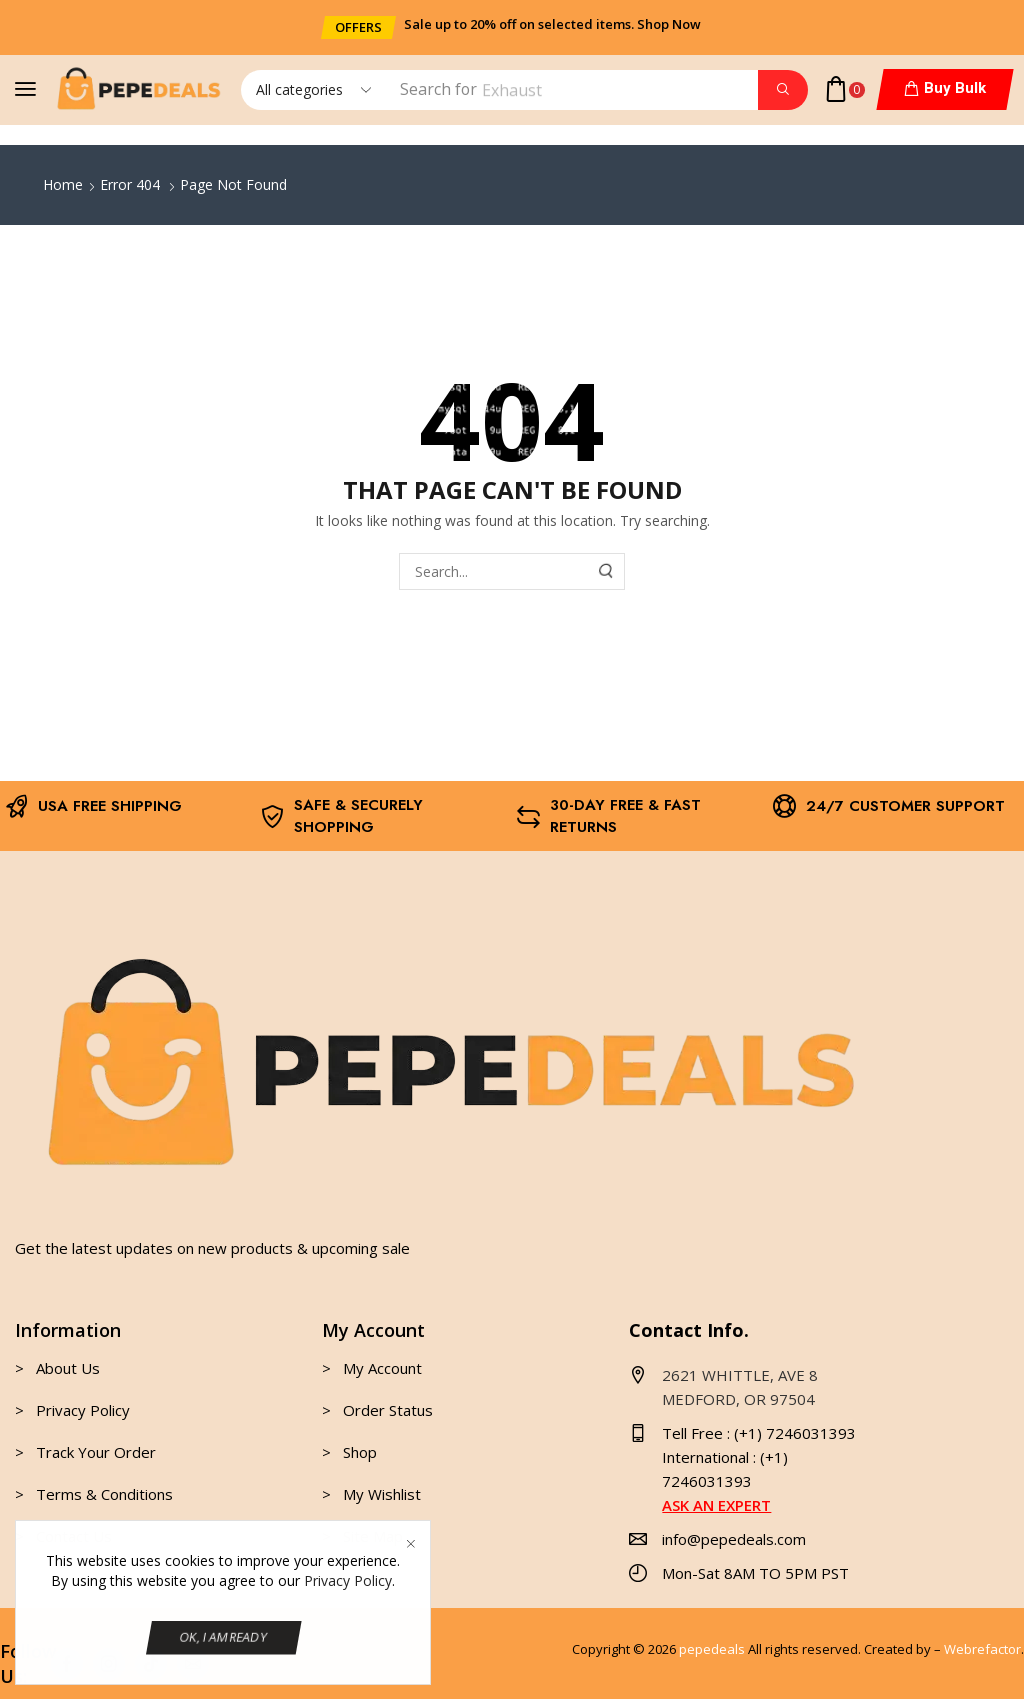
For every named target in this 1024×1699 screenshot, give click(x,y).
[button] (358, 27)
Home (63, 184)
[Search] (783, 90)
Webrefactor (982, 1649)
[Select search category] (312, 90)
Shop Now (669, 24)
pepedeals (712, 1649)
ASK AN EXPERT (716, 1505)
